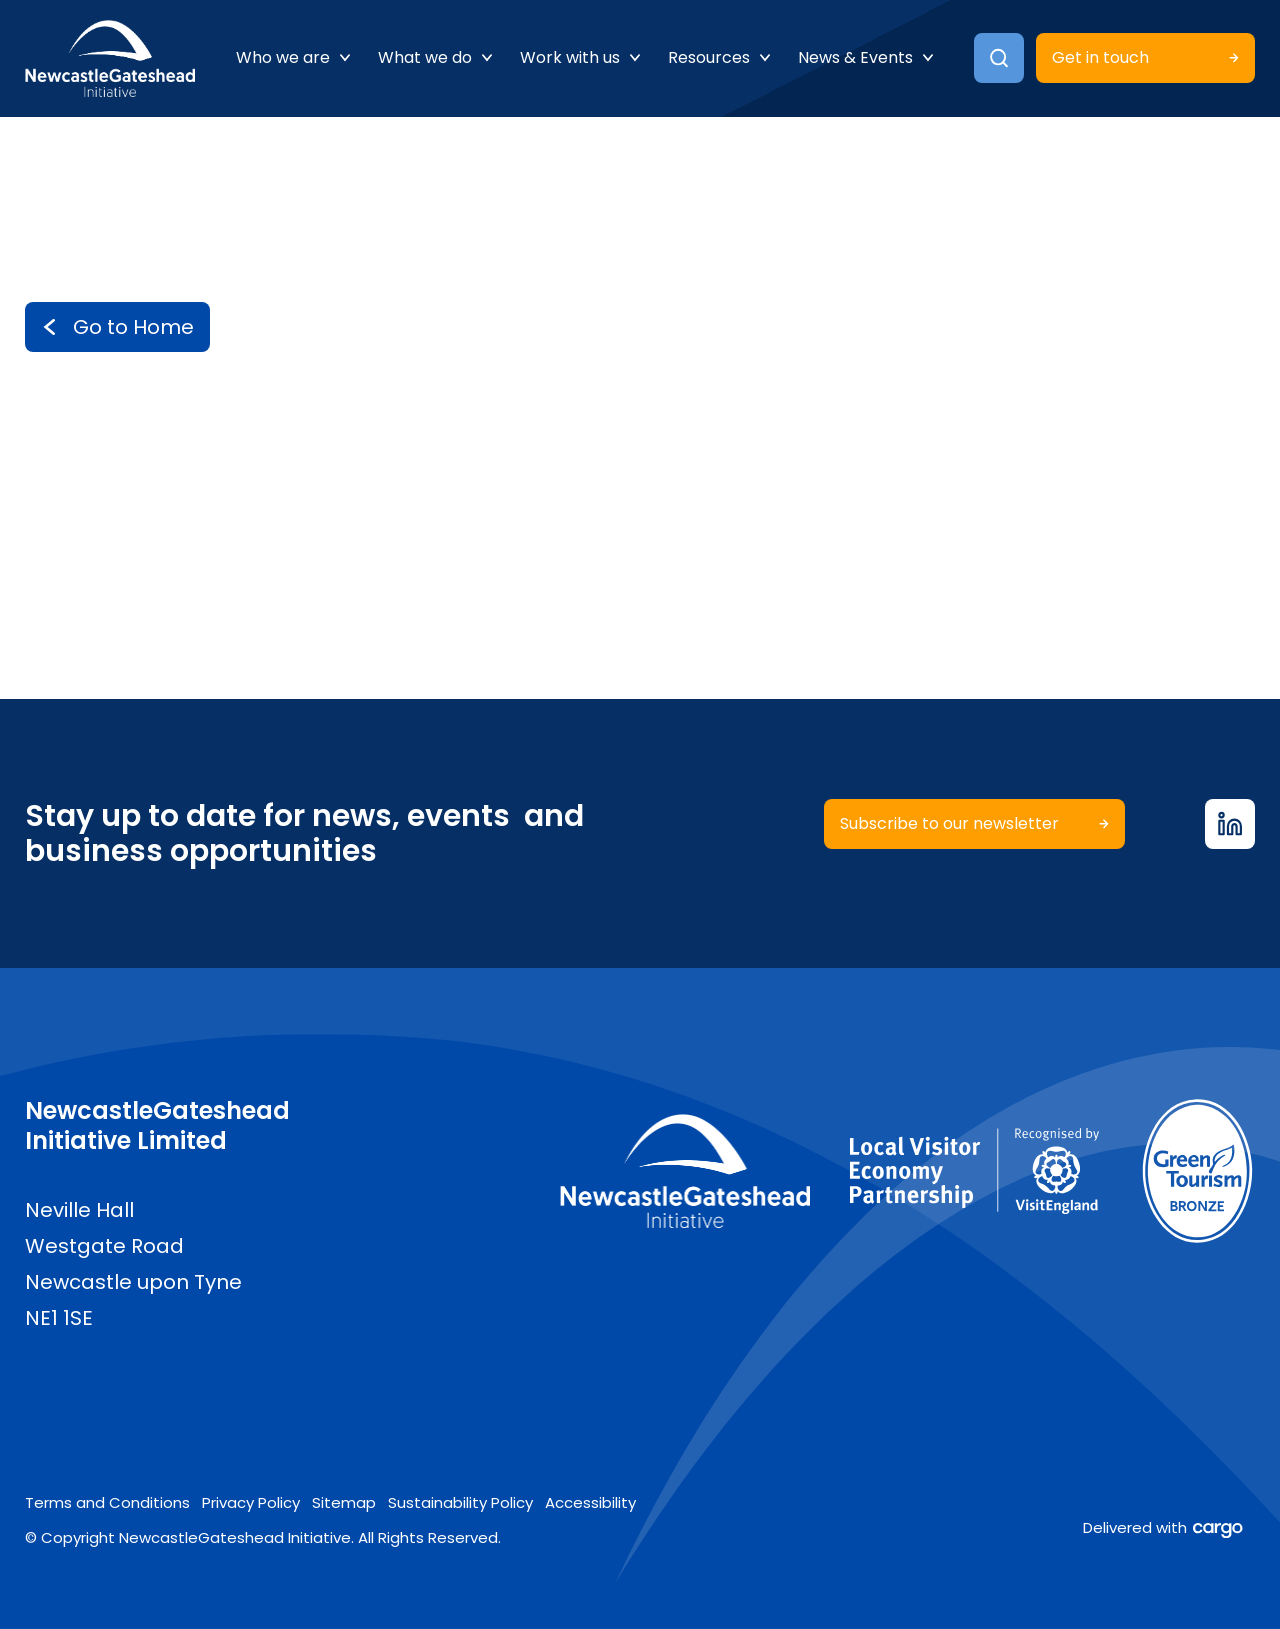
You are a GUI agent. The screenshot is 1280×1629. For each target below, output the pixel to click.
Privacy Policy (251, 1502)
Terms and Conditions (107, 1502)
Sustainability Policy (460, 1502)
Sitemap (344, 1502)
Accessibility (590, 1502)
